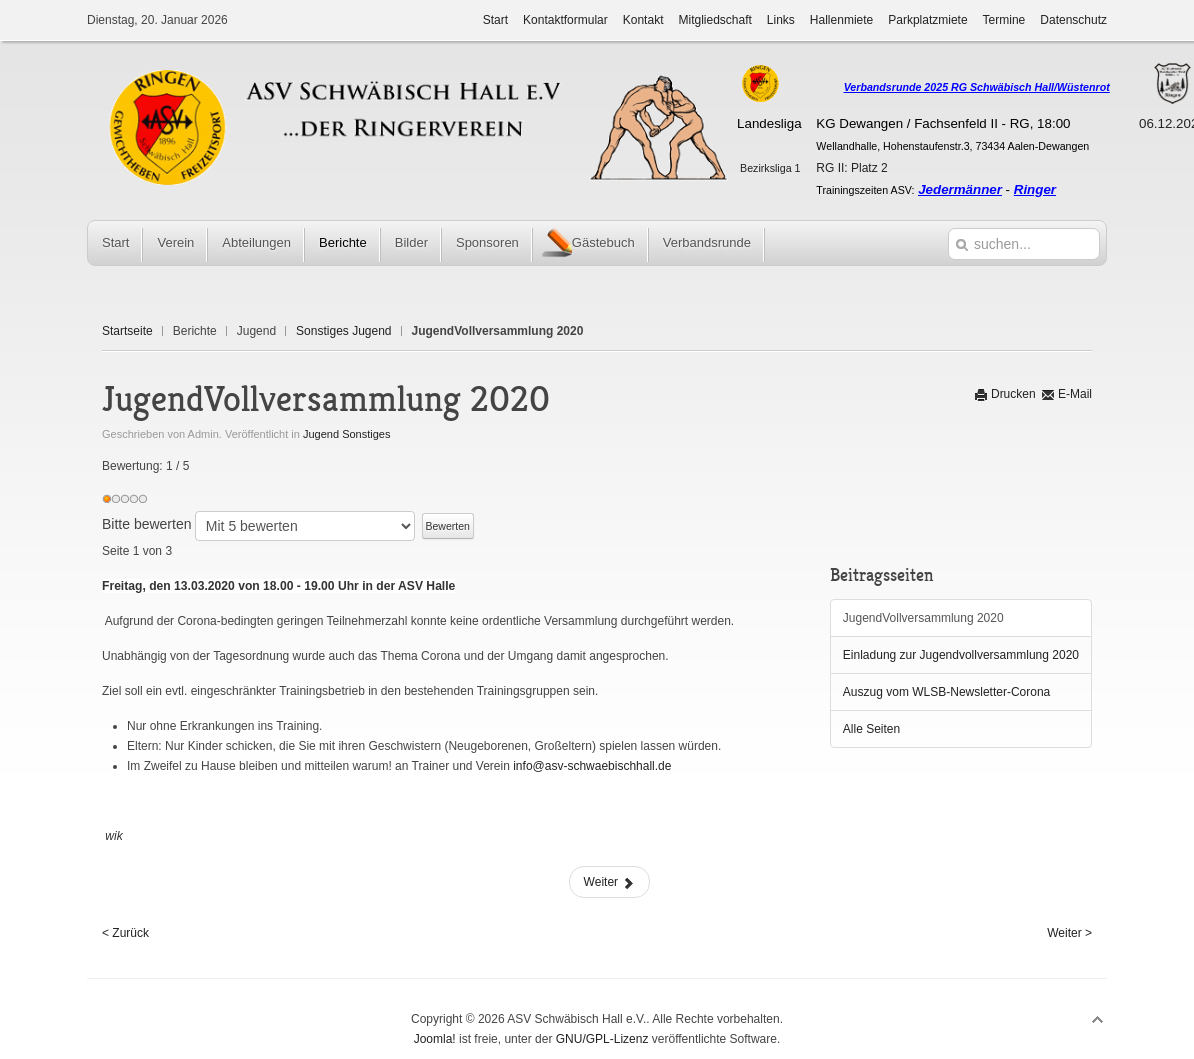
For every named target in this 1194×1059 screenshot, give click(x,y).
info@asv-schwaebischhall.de (592, 766)
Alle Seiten (871, 729)
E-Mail (1066, 394)
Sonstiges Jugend (343, 331)
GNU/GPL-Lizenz (602, 1039)
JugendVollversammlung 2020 (923, 618)
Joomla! (435, 1039)
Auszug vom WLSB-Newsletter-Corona (946, 692)
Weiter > (1069, 933)
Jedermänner (960, 189)
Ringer (1035, 189)
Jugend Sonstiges (346, 434)
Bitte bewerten (147, 524)
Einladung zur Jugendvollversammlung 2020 (961, 655)
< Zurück (125, 933)
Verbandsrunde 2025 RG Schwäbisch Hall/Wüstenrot (977, 87)
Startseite (127, 331)
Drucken (1005, 394)
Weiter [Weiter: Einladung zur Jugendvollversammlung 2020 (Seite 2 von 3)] (610, 882)
